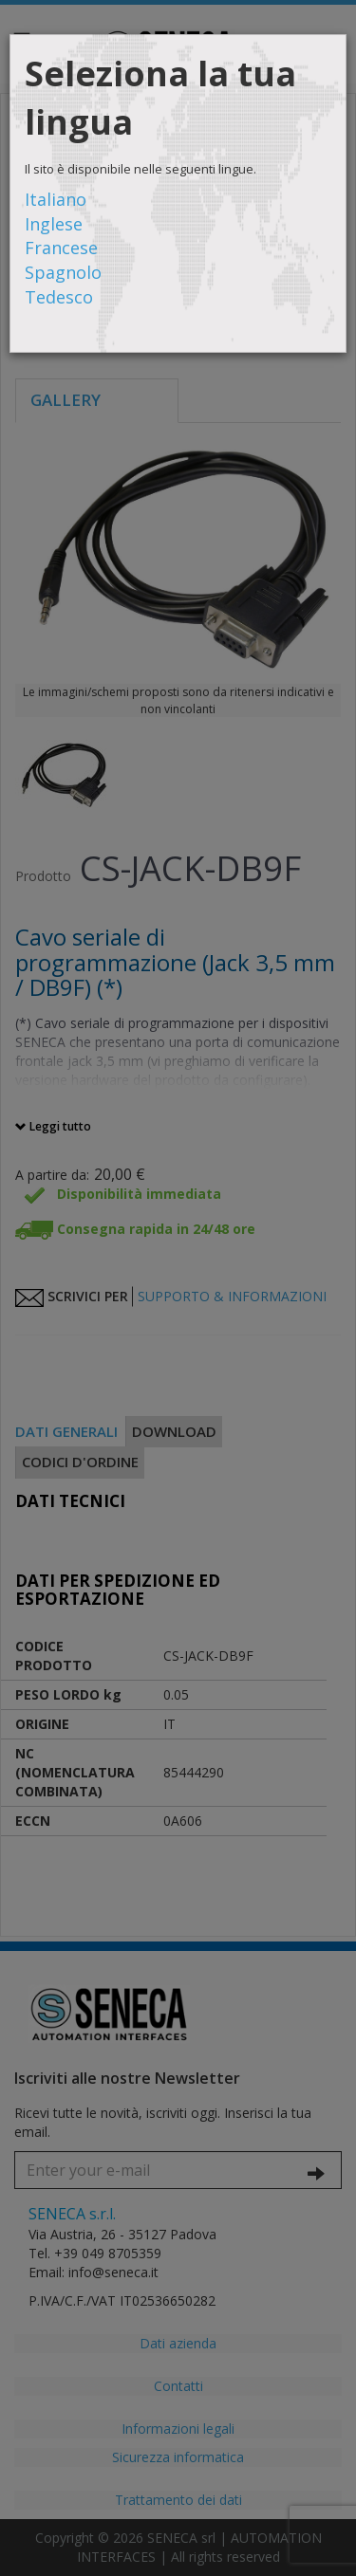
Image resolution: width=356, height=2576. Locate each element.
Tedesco (59, 296)
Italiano (55, 199)
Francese (61, 247)
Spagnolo (63, 272)
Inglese (54, 223)
